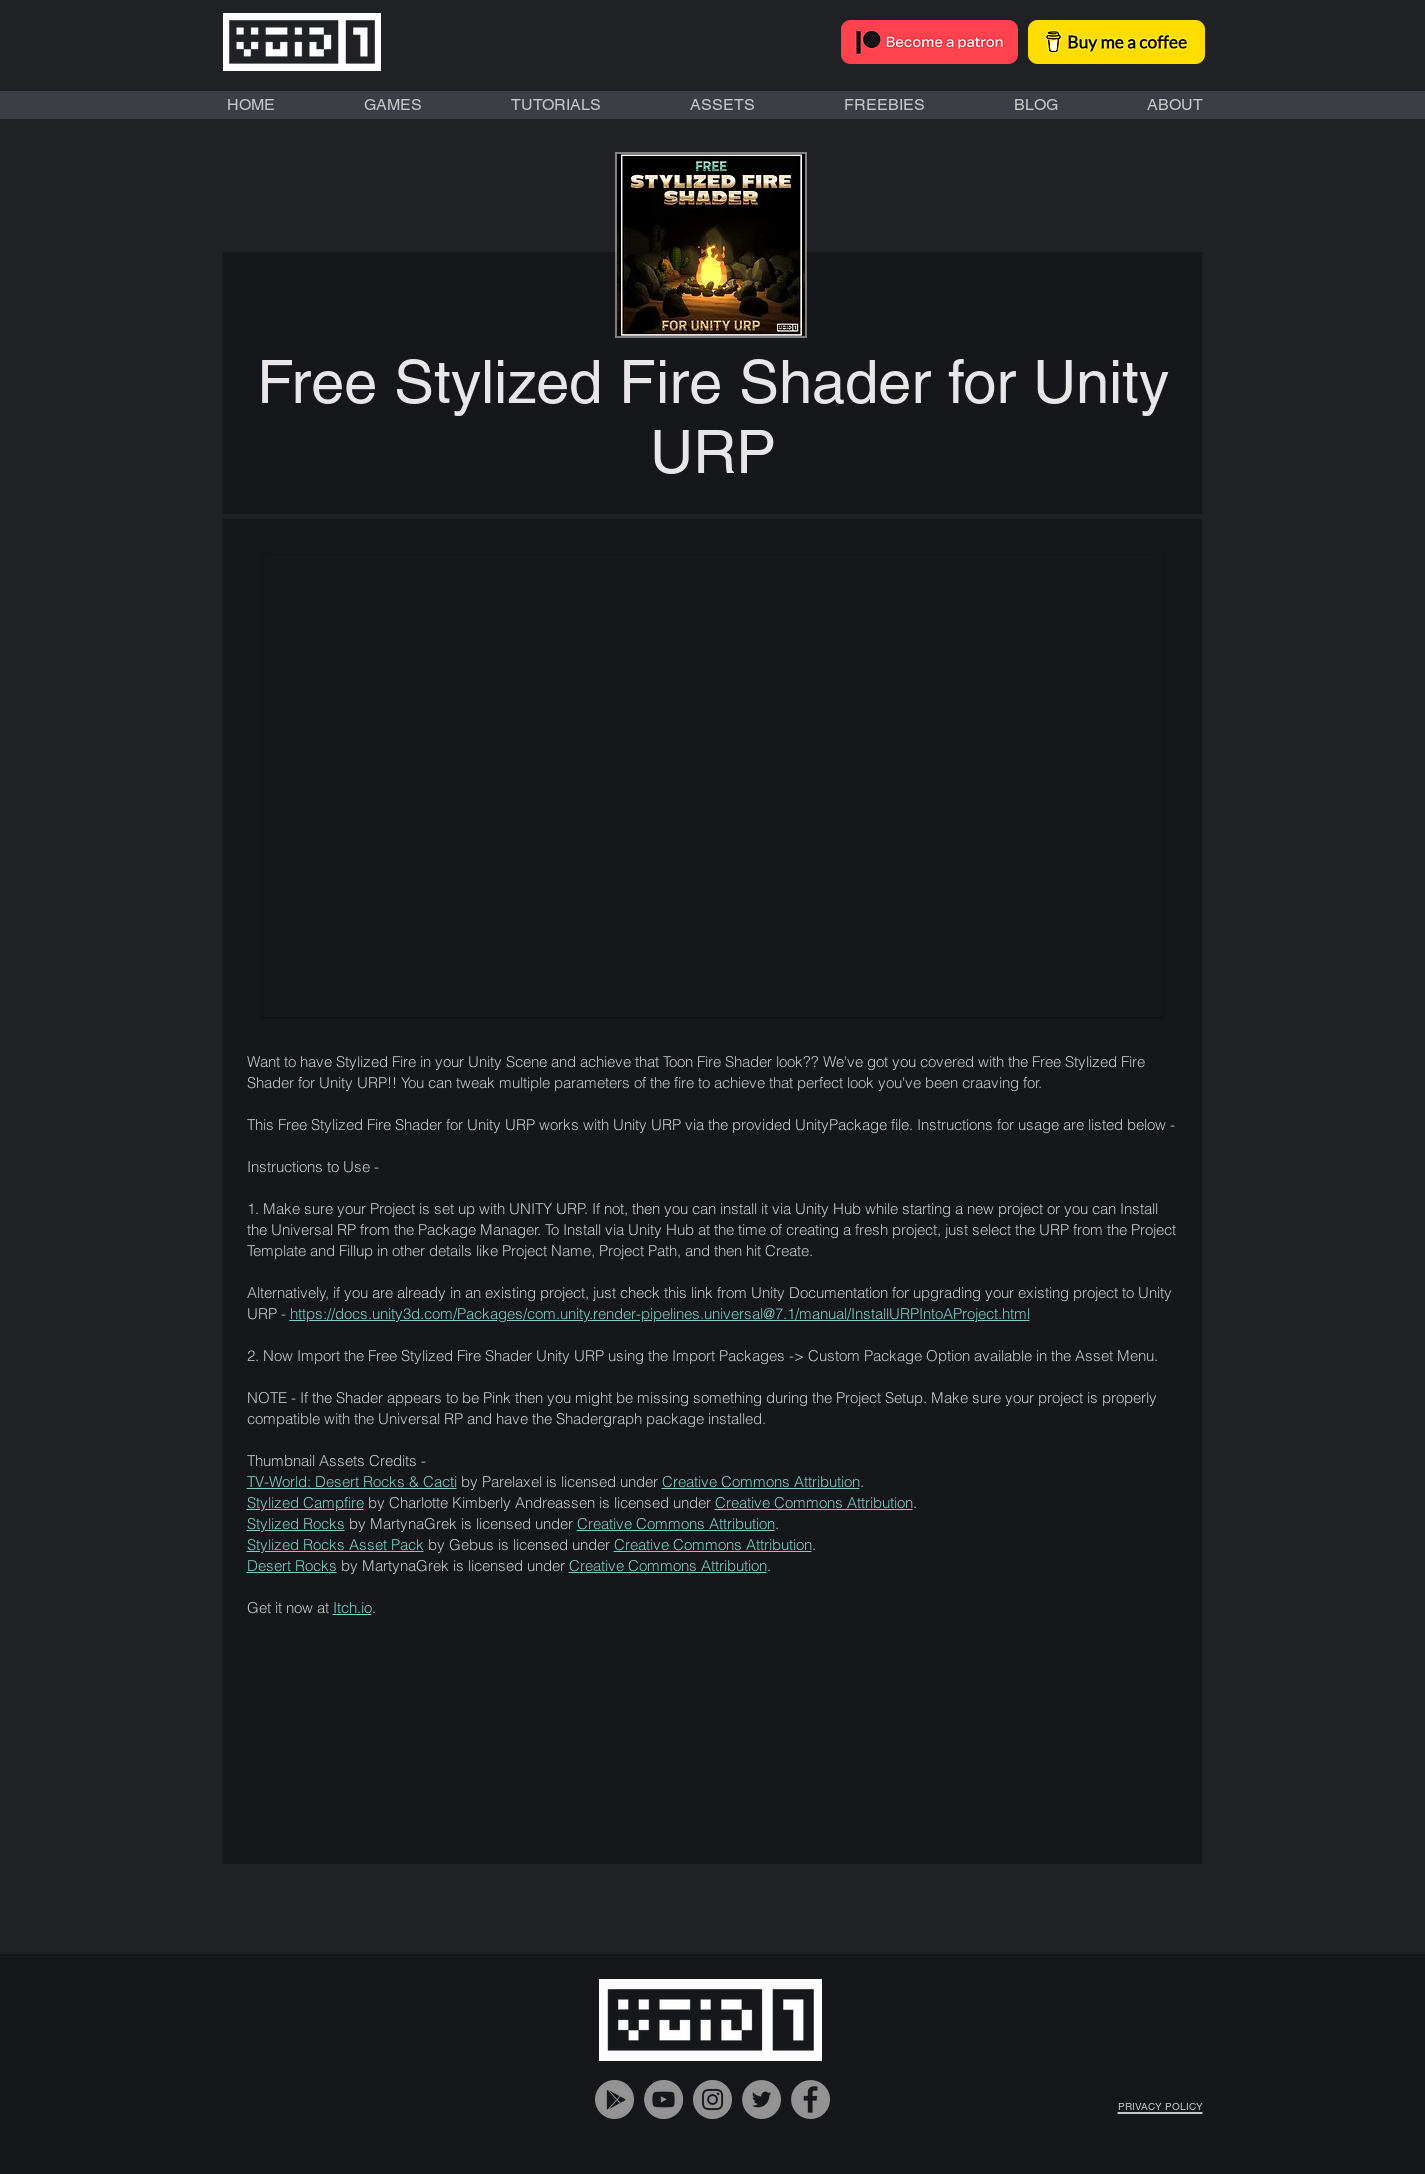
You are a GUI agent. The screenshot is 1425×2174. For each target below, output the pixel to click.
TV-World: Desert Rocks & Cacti (352, 1481)
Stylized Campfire (305, 1502)
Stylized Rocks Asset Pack (335, 1544)
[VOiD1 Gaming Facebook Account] (810, 2099)
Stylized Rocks (296, 1523)
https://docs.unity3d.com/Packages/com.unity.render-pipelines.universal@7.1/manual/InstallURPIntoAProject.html (660, 1313)
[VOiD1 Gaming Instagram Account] (712, 2099)
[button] (713, 786)
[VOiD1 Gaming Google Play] (614, 2099)
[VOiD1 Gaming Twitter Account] (761, 2099)
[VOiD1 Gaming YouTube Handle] (663, 2099)
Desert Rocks (292, 1565)
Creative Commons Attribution (761, 1481)
